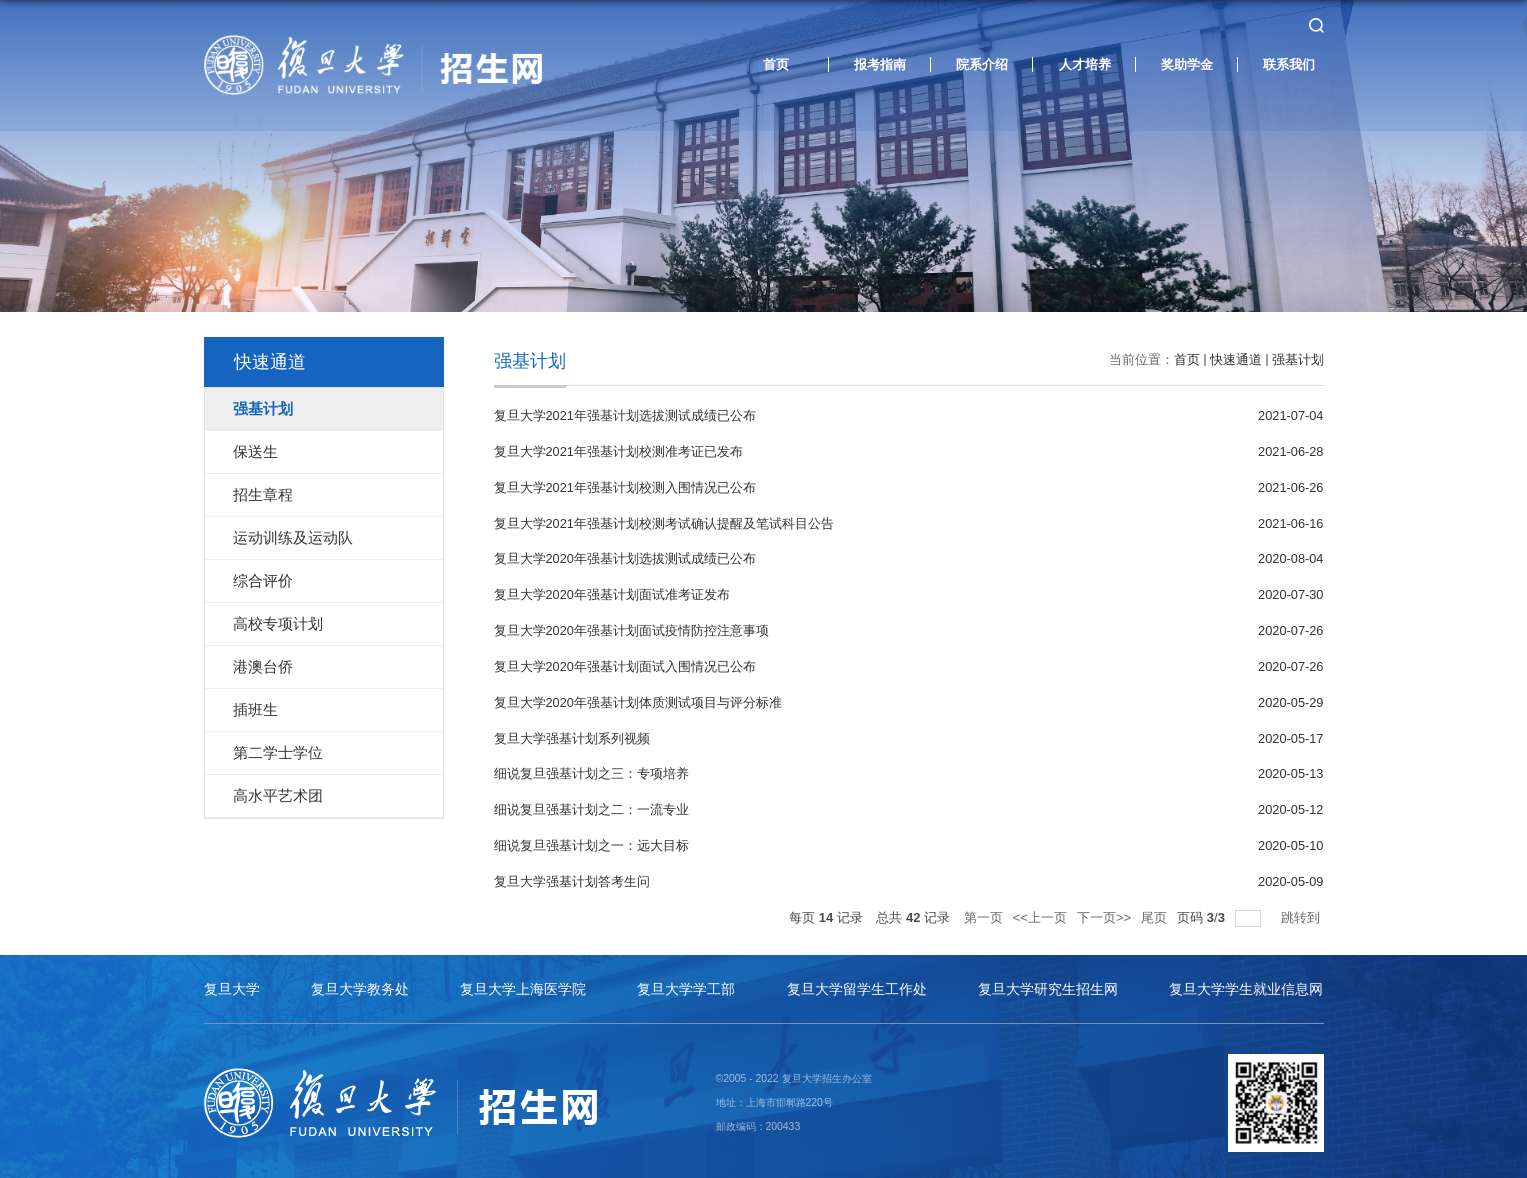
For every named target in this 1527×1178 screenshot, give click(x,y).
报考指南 (880, 66)
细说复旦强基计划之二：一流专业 (591, 802)
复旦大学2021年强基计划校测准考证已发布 (618, 450)
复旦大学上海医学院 (523, 980)
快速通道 (1236, 359)
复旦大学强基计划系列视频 (572, 732)
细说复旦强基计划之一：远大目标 (591, 837)
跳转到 (1302, 908)
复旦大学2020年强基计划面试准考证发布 (612, 591)
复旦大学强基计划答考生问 (572, 872)
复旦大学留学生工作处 (857, 980)
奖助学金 (1187, 66)
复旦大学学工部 (686, 980)
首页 (776, 66)
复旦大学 (232, 980)
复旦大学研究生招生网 (1048, 980)
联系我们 (1289, 66)
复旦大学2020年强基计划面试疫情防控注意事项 (631, 626)
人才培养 (1085, 66)
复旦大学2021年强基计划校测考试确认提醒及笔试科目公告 (664, 521)
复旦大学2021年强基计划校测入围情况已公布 (625, 485)
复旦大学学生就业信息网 (1246, 980)
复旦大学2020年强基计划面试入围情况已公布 (625, 661)
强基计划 (1298, 359)
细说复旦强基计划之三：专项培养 (591, 767)
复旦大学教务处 (360, 980)
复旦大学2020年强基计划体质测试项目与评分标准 (638, 697)
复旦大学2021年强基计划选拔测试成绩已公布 (625, 415)
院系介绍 (982, 66)
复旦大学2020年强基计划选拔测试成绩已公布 (625, 556)
